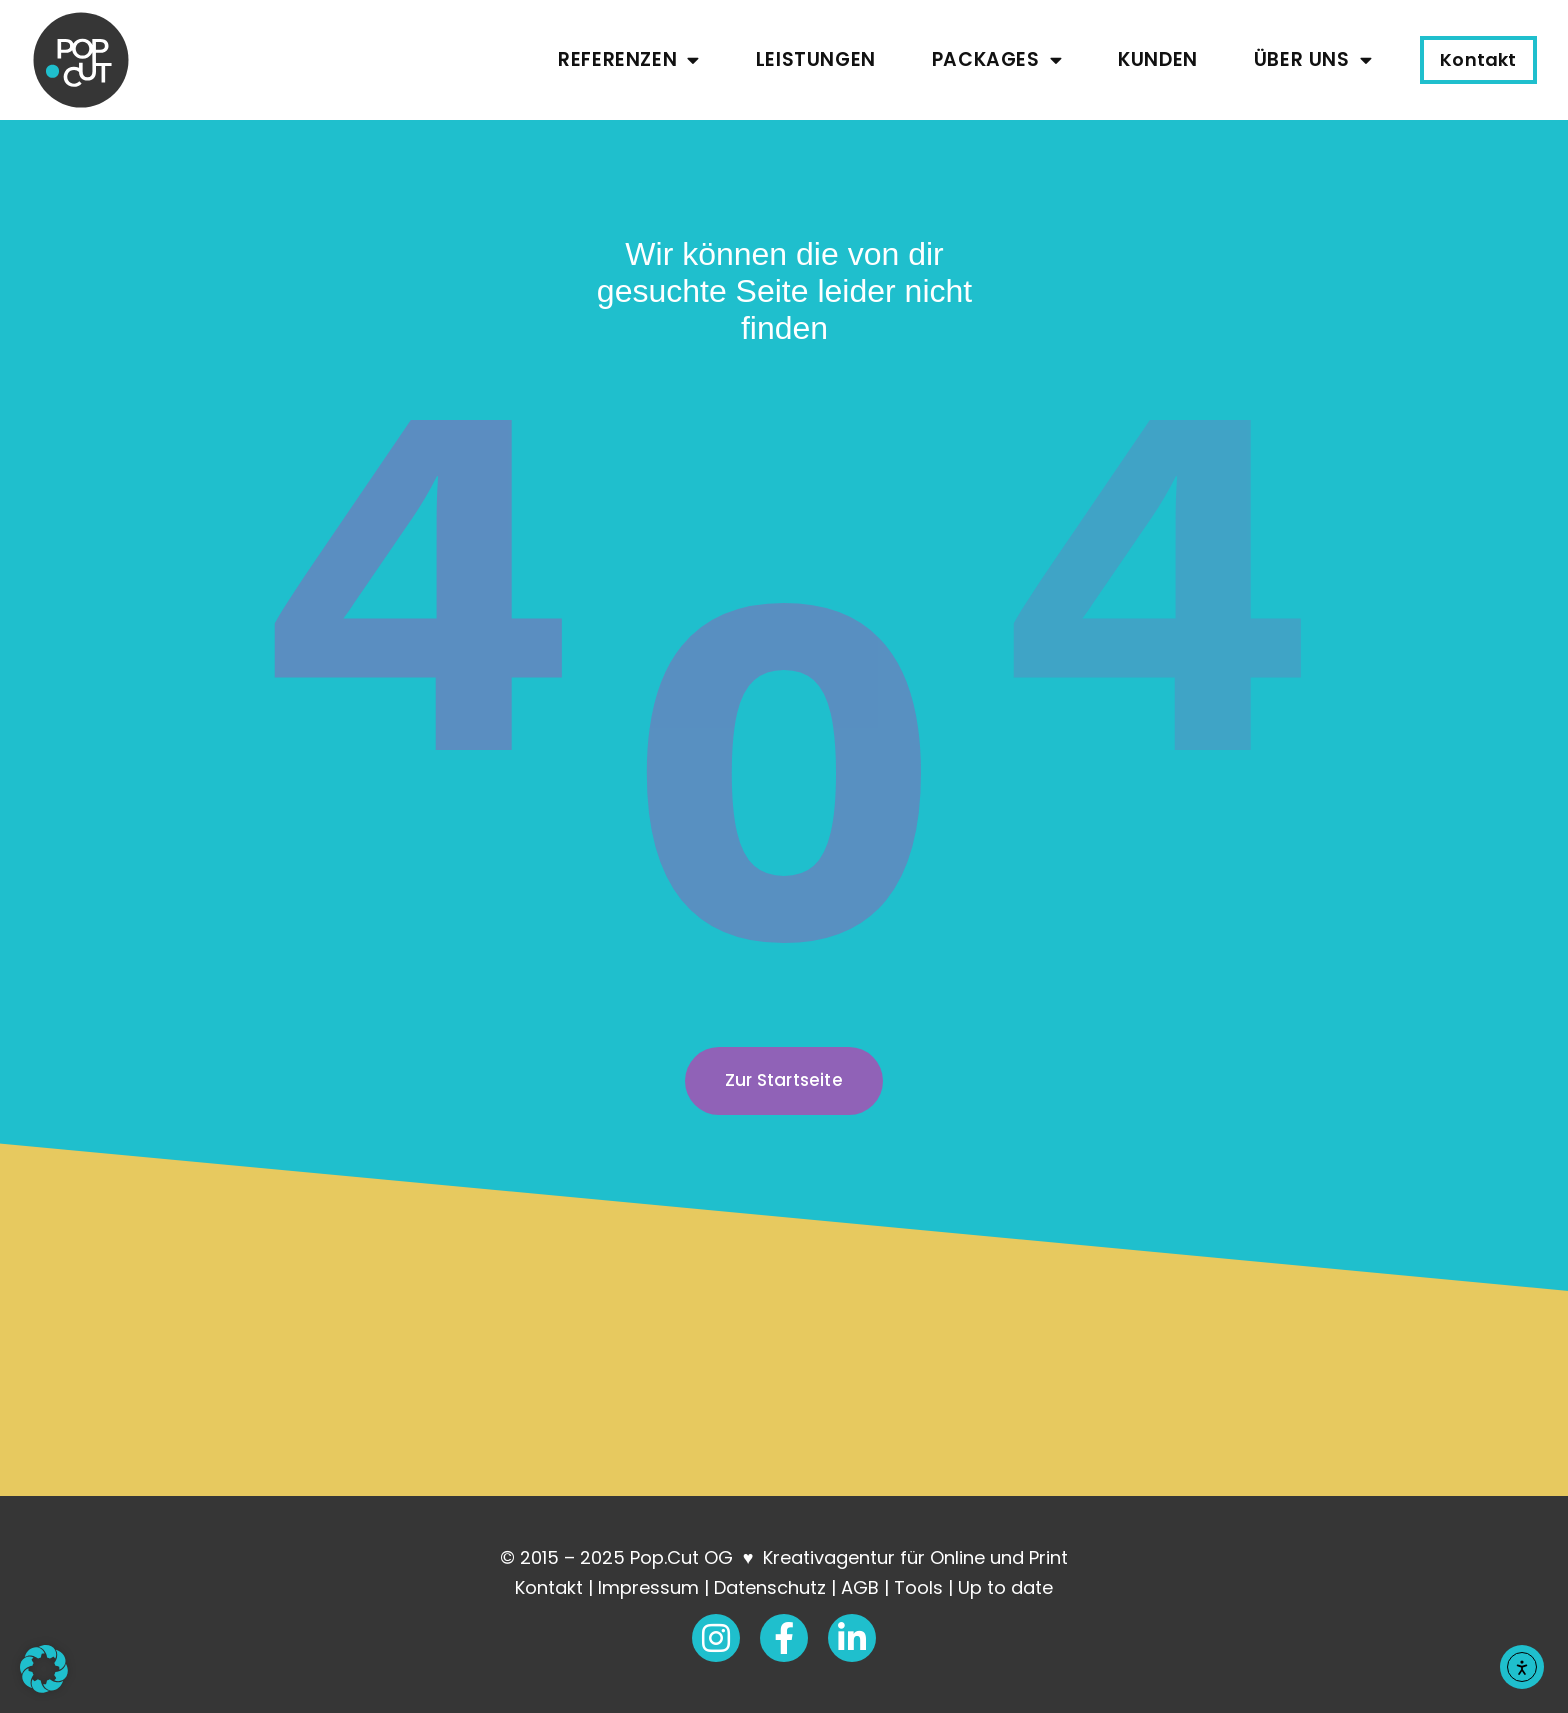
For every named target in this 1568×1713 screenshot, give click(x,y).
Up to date (1005, 1587)
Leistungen (816, 59)
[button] (44, 1669)
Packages (997, 59)
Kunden (1158, 59)
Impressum (648, 1587)
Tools (918, 1587)
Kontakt (549, 1587)
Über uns (1313, 59)
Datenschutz (770, 1587)
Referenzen (629, 59)
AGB (860, 1587)
